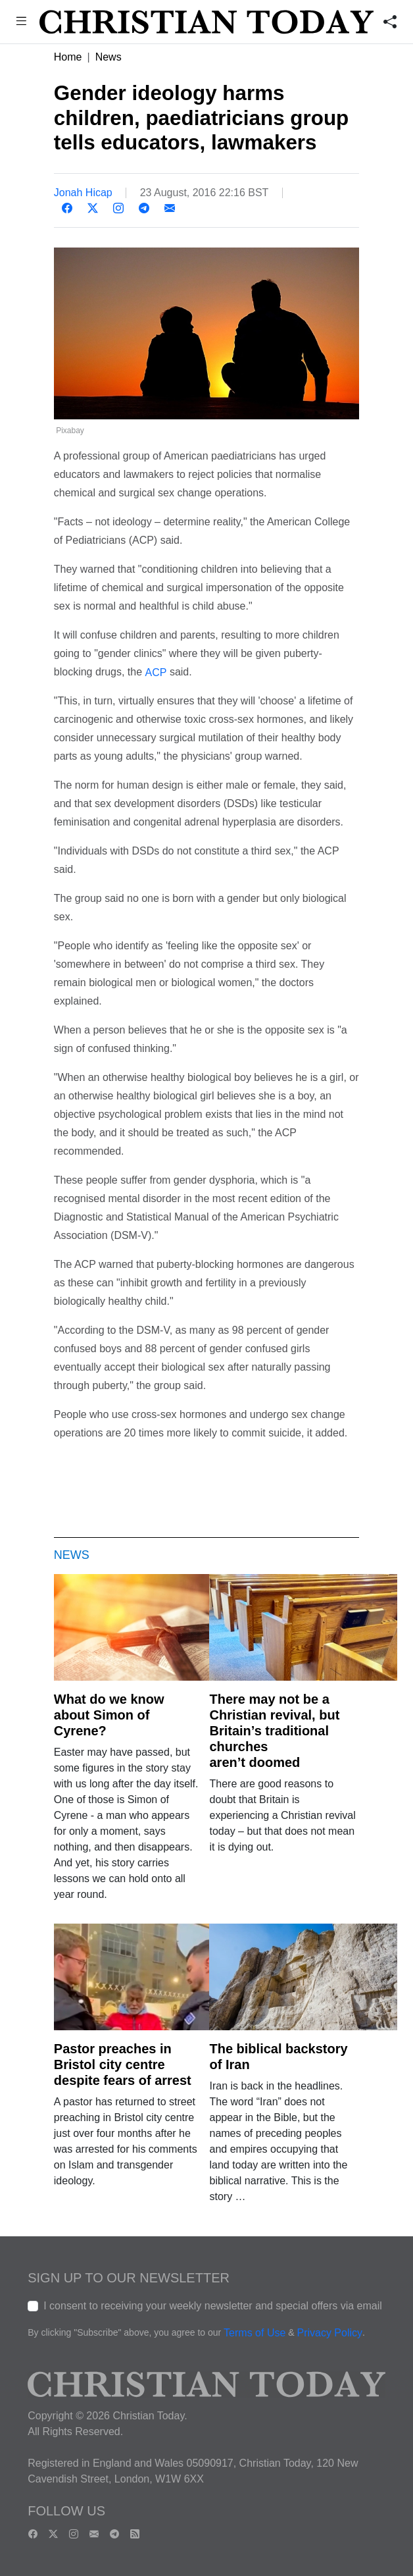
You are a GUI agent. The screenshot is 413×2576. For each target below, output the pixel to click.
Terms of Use (254, 2332)
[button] (21, 22)
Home (68, 57)
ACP (156, 671)
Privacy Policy (329, 2332)
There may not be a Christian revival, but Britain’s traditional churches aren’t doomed (274, 1731)
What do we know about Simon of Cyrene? (109, 1715)
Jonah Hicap (83, 192)
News (108, 57)
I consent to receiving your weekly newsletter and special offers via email (212, 2305)
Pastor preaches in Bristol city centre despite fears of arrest (122, 2064)
